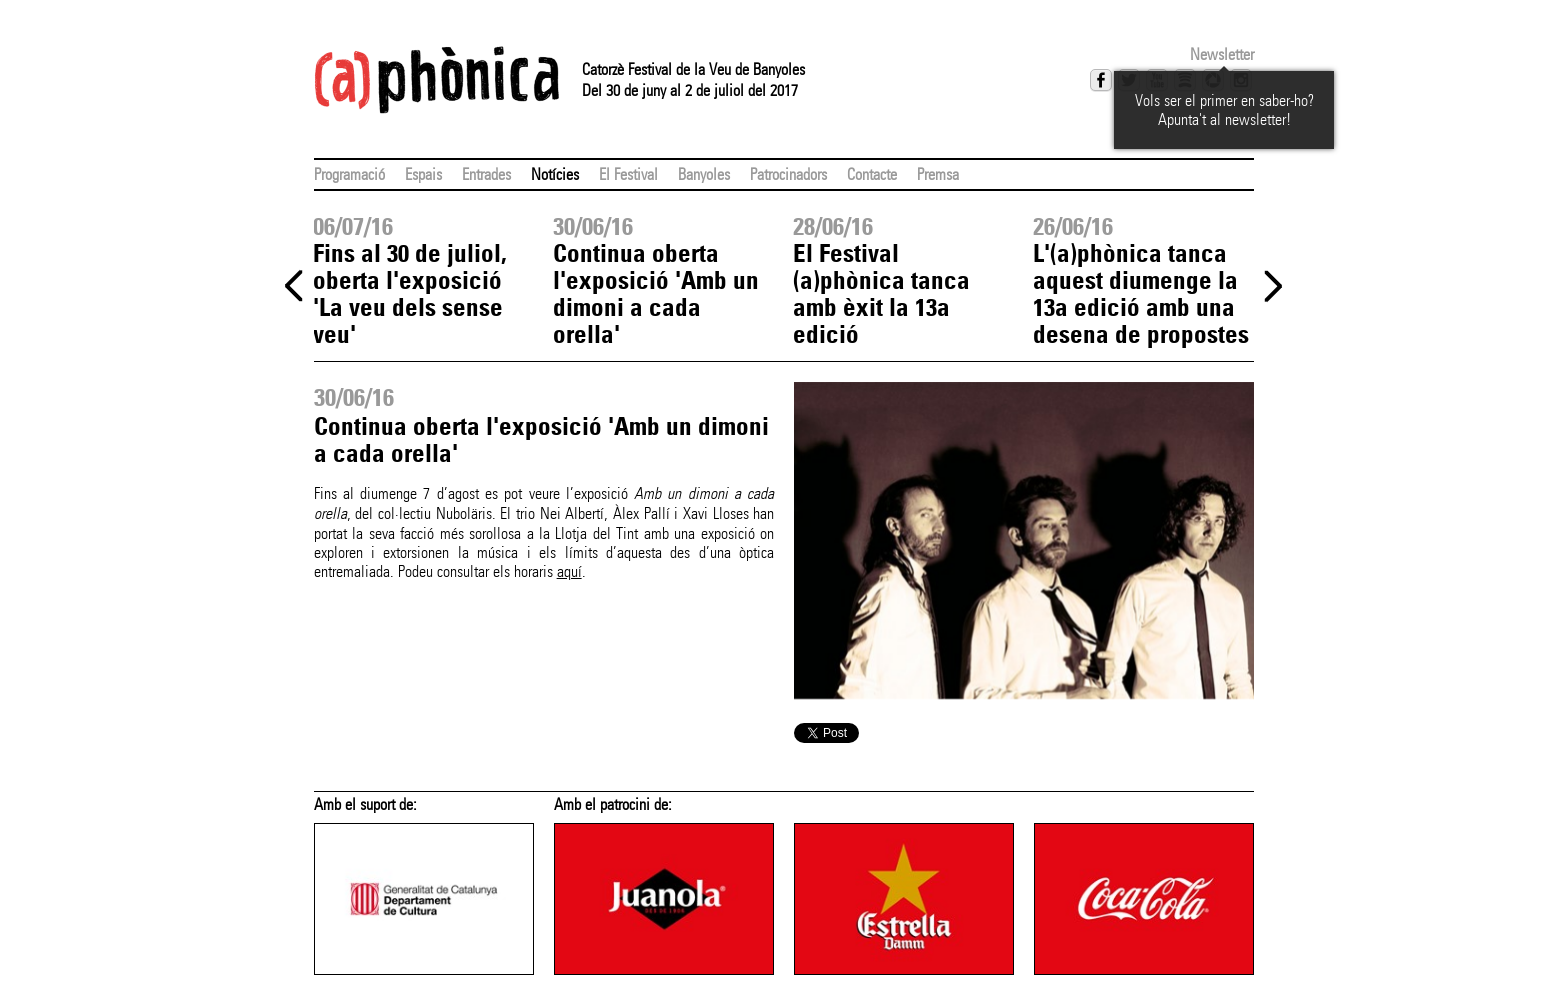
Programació (349, 174)
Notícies (555, 174)
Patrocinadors (788, 174)
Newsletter (1222, 54)
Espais (423, 174)
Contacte (872, 174)
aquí (569, 571)
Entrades (486, 174)
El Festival (628, 174)
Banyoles (704, 174)
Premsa (938, 174)
